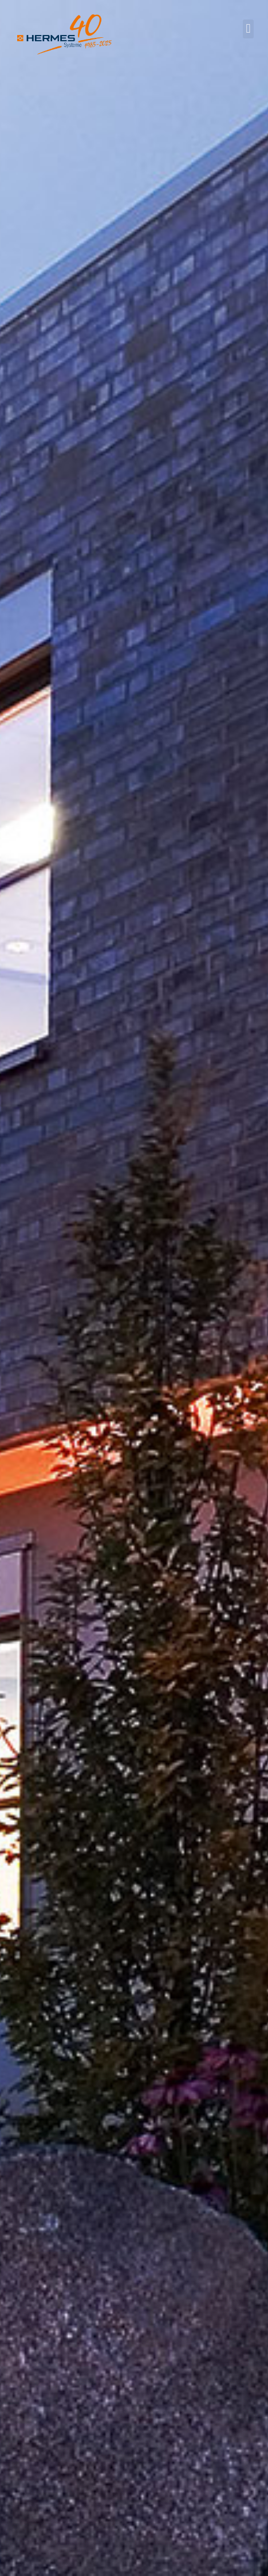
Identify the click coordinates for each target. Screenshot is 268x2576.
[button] (248, 28)
